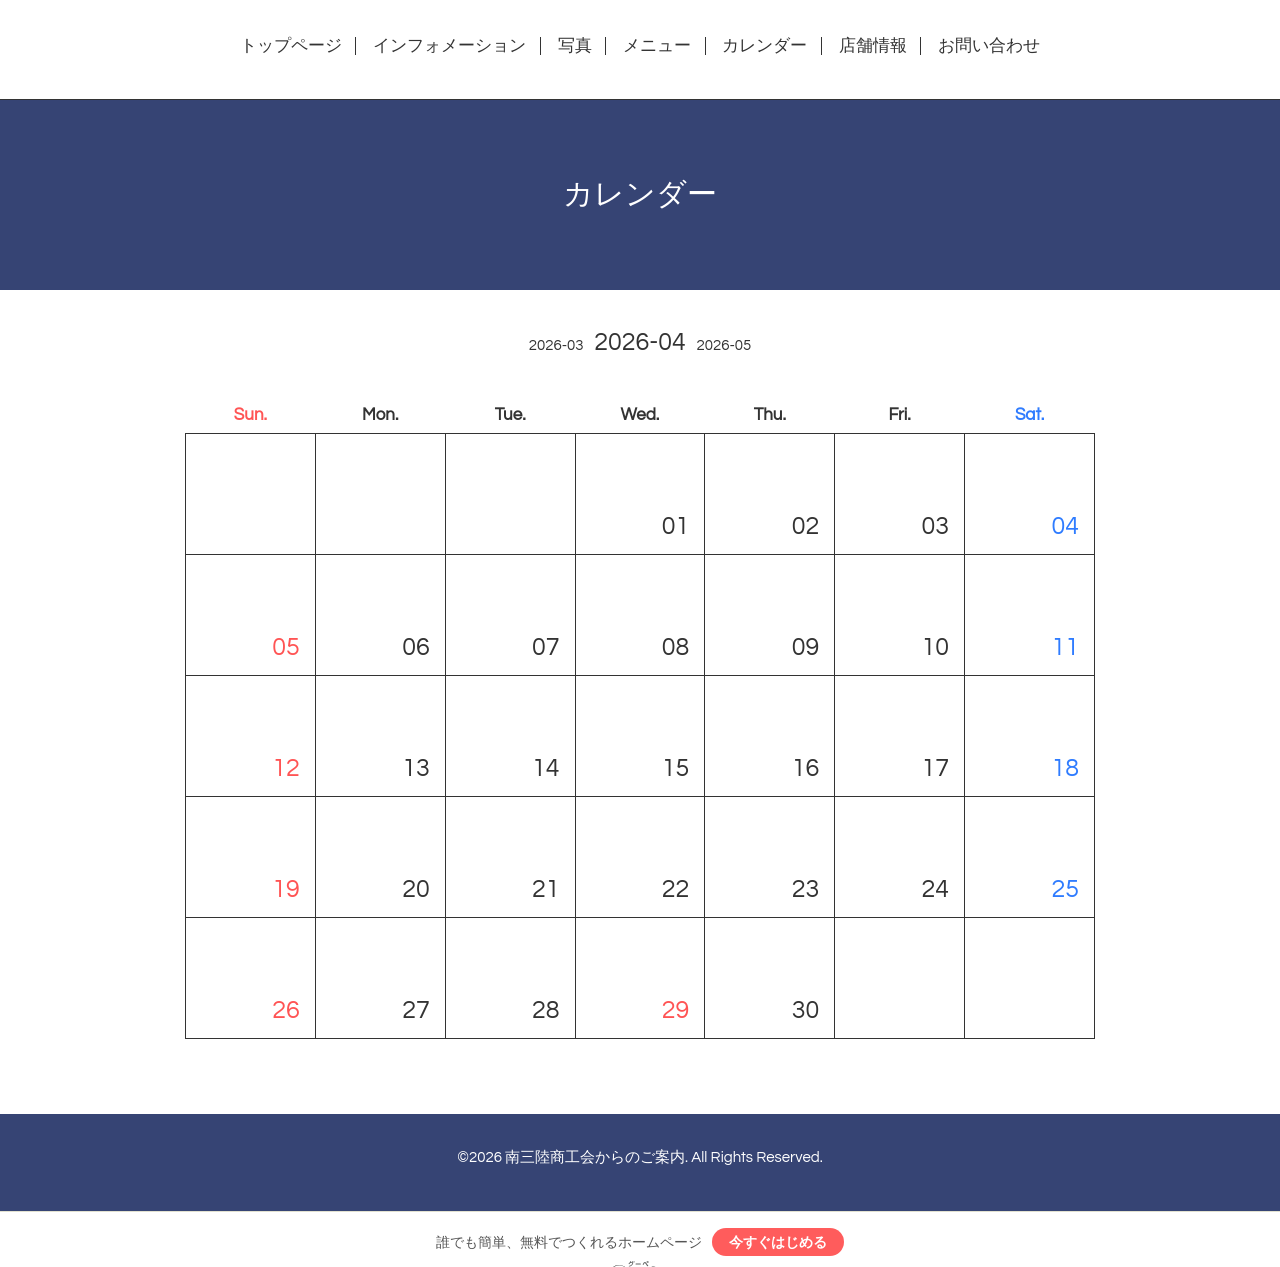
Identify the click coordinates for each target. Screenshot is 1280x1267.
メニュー (657, 46)
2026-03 (556, 345)
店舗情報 (873, 46)
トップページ (291, 46)
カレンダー (764, 46)
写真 (575, 46)
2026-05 (723, 345)
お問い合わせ (989, 46)
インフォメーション (449, 46)
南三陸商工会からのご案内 (595, 1157)
